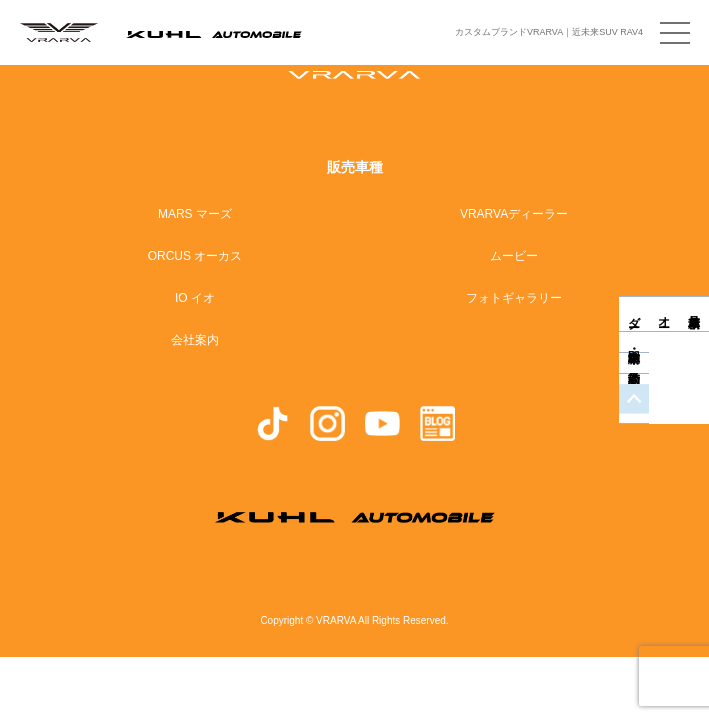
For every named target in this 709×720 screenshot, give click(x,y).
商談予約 (694, 377)
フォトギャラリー (514, 298)
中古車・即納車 (694, 356)
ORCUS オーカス (195, 256)
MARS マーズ (195, 214)
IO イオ (195, 298)
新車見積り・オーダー (694, 314)
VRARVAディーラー (514, 214)
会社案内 (195, 340)
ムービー (514, 256)
